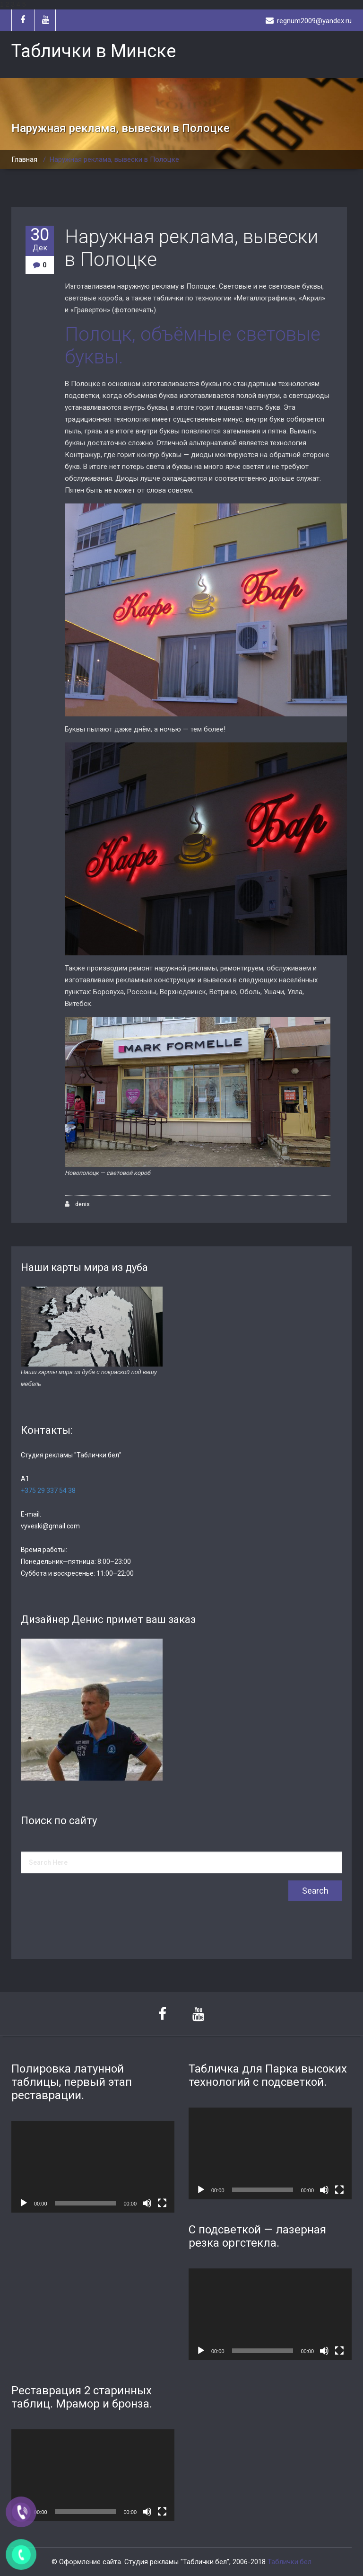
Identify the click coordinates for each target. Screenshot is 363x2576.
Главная (24, 159)
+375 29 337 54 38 (48, 1490)
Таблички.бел (289, 2562)
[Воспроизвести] (23, 2203)
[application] (92, 2167)
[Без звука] (147, 2203)
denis (77, 1204)
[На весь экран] (162, 2203)
